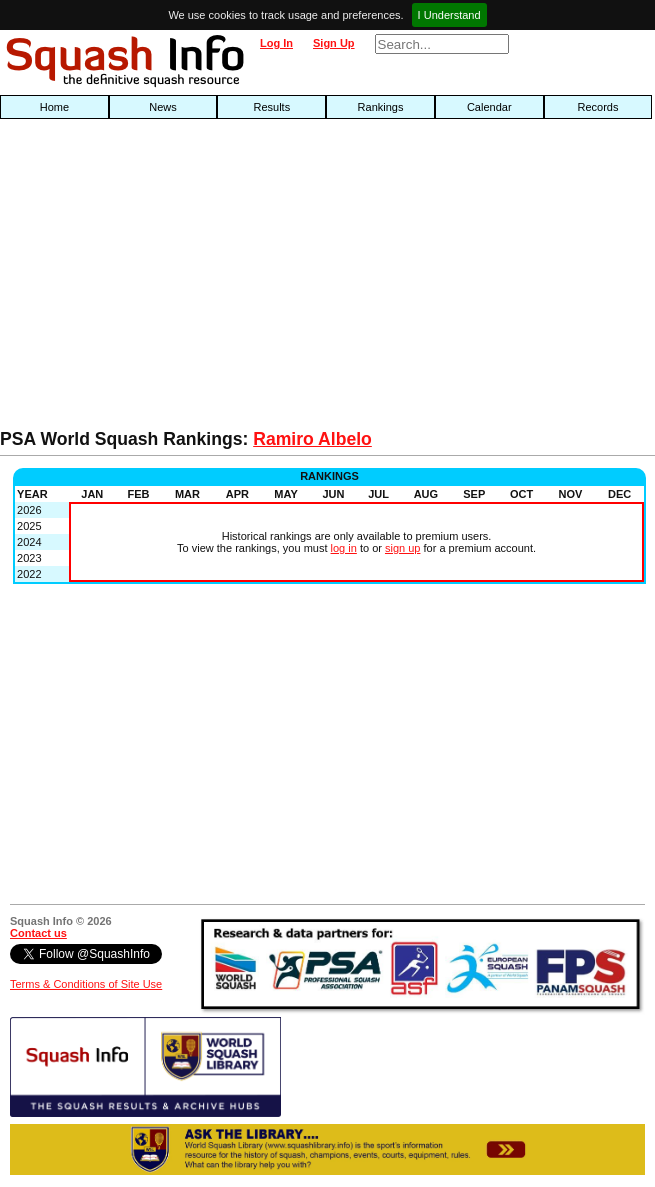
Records (597, 107)
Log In (276, 43)
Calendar (489, 107)
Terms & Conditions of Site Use (86, 984)
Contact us (38, 933)
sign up (402, 548)
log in (344, 548)
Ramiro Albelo (312, 439)
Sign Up (334, 43)
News (163, 107)
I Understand (449, 15)
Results (271, 107)
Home (54, 107)
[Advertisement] (209, 279)
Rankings (381, 107)
